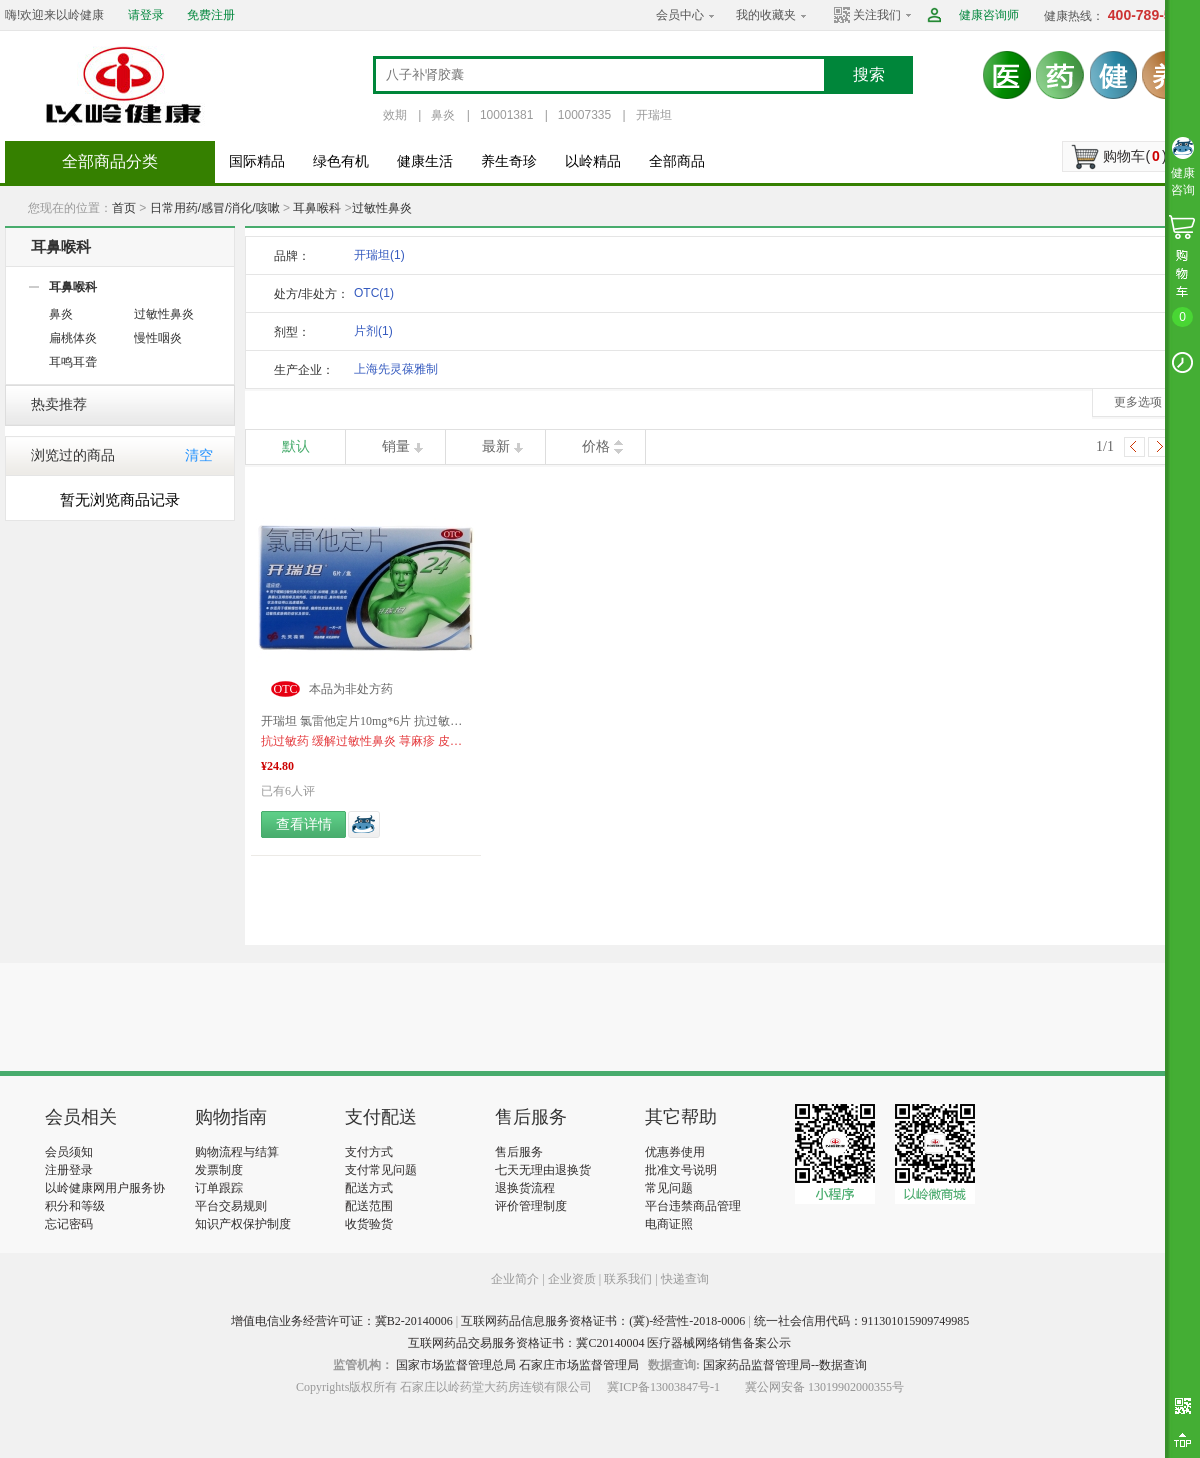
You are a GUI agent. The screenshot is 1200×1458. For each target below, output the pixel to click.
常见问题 (669, 1188)
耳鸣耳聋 (73, 362)
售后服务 (519, 1152)
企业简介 (516, 1279)
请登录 (146, 15)
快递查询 (685, 1279)
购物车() (1134, 156)
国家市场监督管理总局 (456, 1365)
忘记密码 (69, 1224)
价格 (596, 446)
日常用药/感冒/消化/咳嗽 (215, 208)
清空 (199, 455)
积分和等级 (75, 1206)
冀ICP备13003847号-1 (663, 1387)
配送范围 (369, 1206)
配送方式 (369, 1188)
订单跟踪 (219, 1188)
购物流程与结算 (237, 1152)
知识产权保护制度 (243, 1224)
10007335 (584, 115)
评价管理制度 (531, 1206)
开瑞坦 (654, 115)
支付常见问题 (381, 1170)
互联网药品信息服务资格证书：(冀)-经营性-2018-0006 (603, 1321)
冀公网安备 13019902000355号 (824, 1387)
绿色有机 (341, 161)
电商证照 (669, 1224)
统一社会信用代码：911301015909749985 (862, 1321)
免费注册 (211, 15)
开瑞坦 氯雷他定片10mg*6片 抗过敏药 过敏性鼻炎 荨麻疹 (366, 721)
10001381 (506, 115)
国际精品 (257, 161)
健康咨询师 (989, 15)
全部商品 (677, 161)
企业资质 (572, 1279)
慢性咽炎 (158, 338)
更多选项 (1138, 402)
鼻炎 (443, 115)
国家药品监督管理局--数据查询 (785, 1365)
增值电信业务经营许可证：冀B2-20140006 (342, 1321)
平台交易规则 (231, 1206)
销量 (396, 446)
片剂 (373, 331)
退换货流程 (525, 1188)
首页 (124, 208)
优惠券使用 (675, 1152)
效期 (395, 115)
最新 (496, 446)
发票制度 (219, 1170)
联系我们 (628, 1279)
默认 (296, 446)
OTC (374, 293)
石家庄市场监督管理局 (579, 1365)
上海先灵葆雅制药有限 (396, 372)
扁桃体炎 (73, 338)
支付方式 (369, 1152)
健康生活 (425, 161)
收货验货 (369, 1224)
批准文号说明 (681, 1170)
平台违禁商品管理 (693, 1206)
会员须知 (69, 1152)
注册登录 (69, 1170)
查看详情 (304, 824)
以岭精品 (593, 161)
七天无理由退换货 (543, 1170)
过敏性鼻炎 (382, 208)
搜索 (869, 74)
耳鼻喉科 (317, 208)
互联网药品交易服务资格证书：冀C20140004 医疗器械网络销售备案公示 (599, 1343)
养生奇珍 (509, 161)
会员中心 (680, 15)
